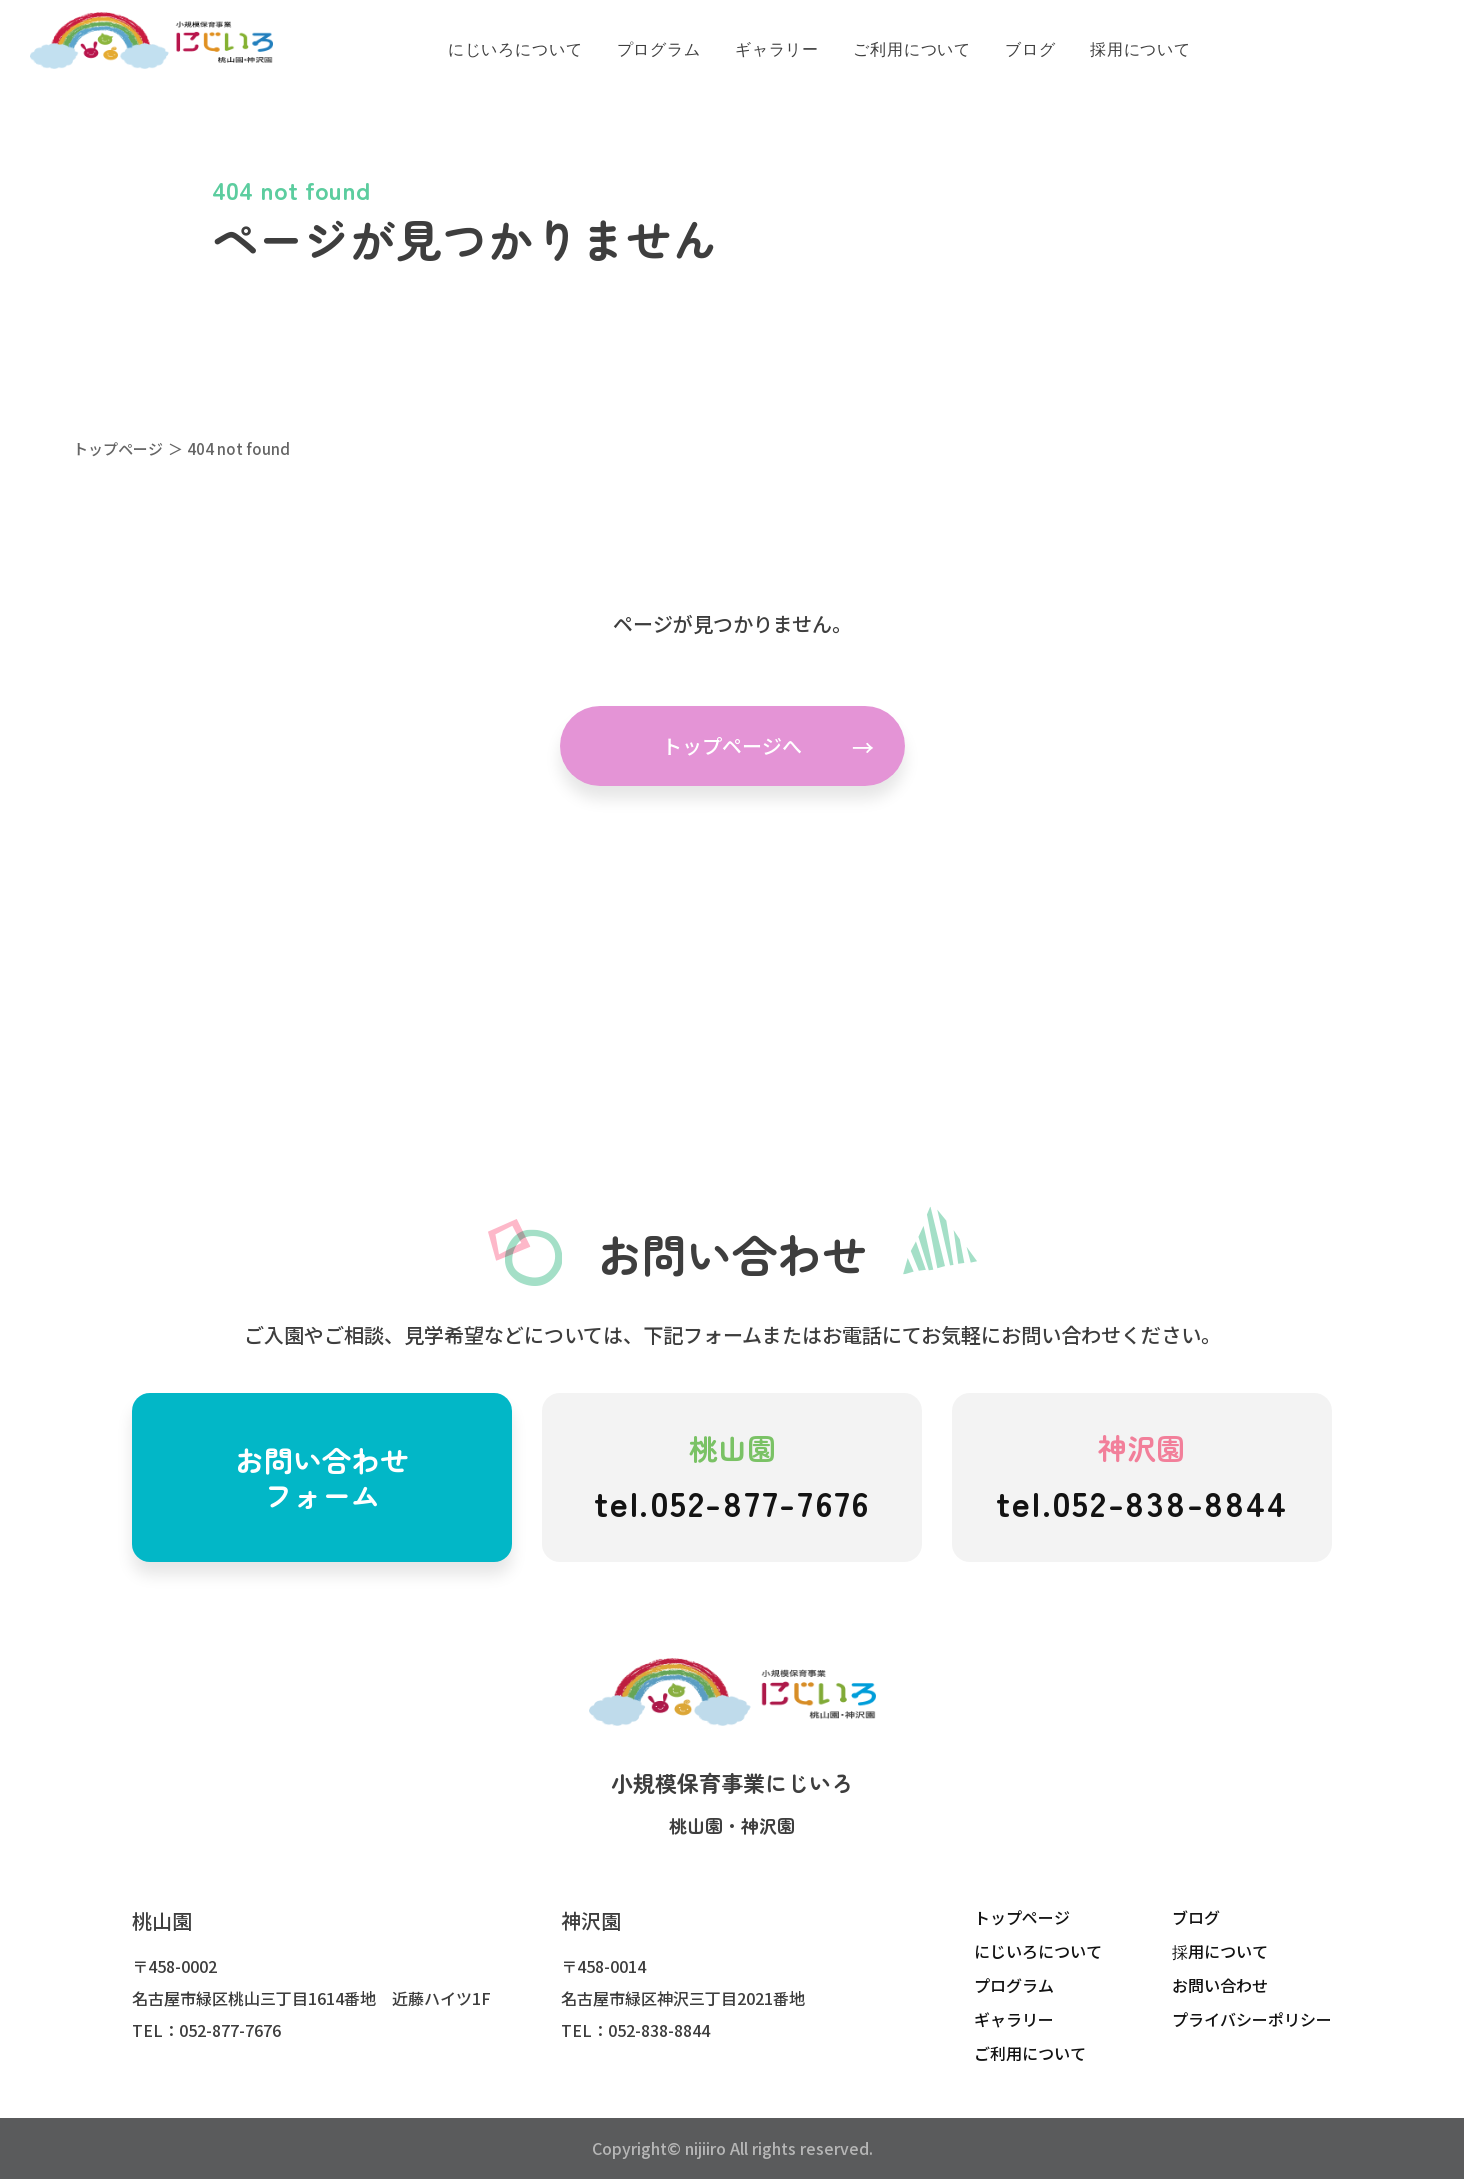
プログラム (1014, 1985)
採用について (1220, 1951)
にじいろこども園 (151, 41)
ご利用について (1030, 2053)
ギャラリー (1014, 2019)
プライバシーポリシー (1252, 2019)
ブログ (1196, 1917)
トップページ (118, 448)
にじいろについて (1038, 1951)
